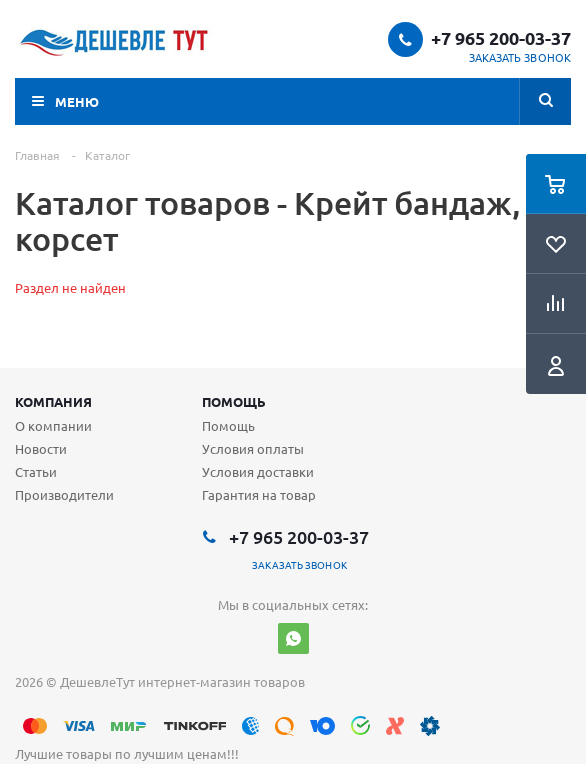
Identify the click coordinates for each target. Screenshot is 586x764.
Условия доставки (258, 471)
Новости (41, 448)
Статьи (36, 471)
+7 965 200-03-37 (501, 38)
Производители (64, 494)
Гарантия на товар (259, 494)
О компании (53, 425)
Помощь (234, 401)
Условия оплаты (253, 448)
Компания (53, 401)
